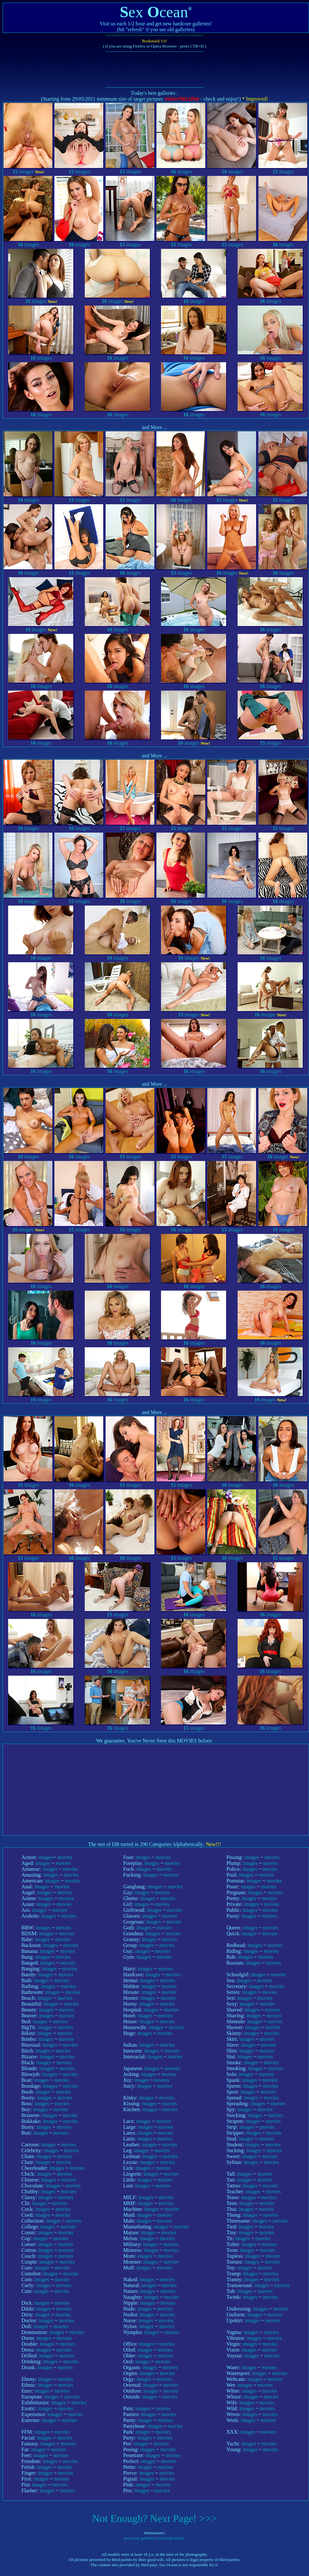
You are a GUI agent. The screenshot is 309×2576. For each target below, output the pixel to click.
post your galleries (139, 2538)
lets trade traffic (171, 2538)
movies (64, 1857)
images (28, 169)
